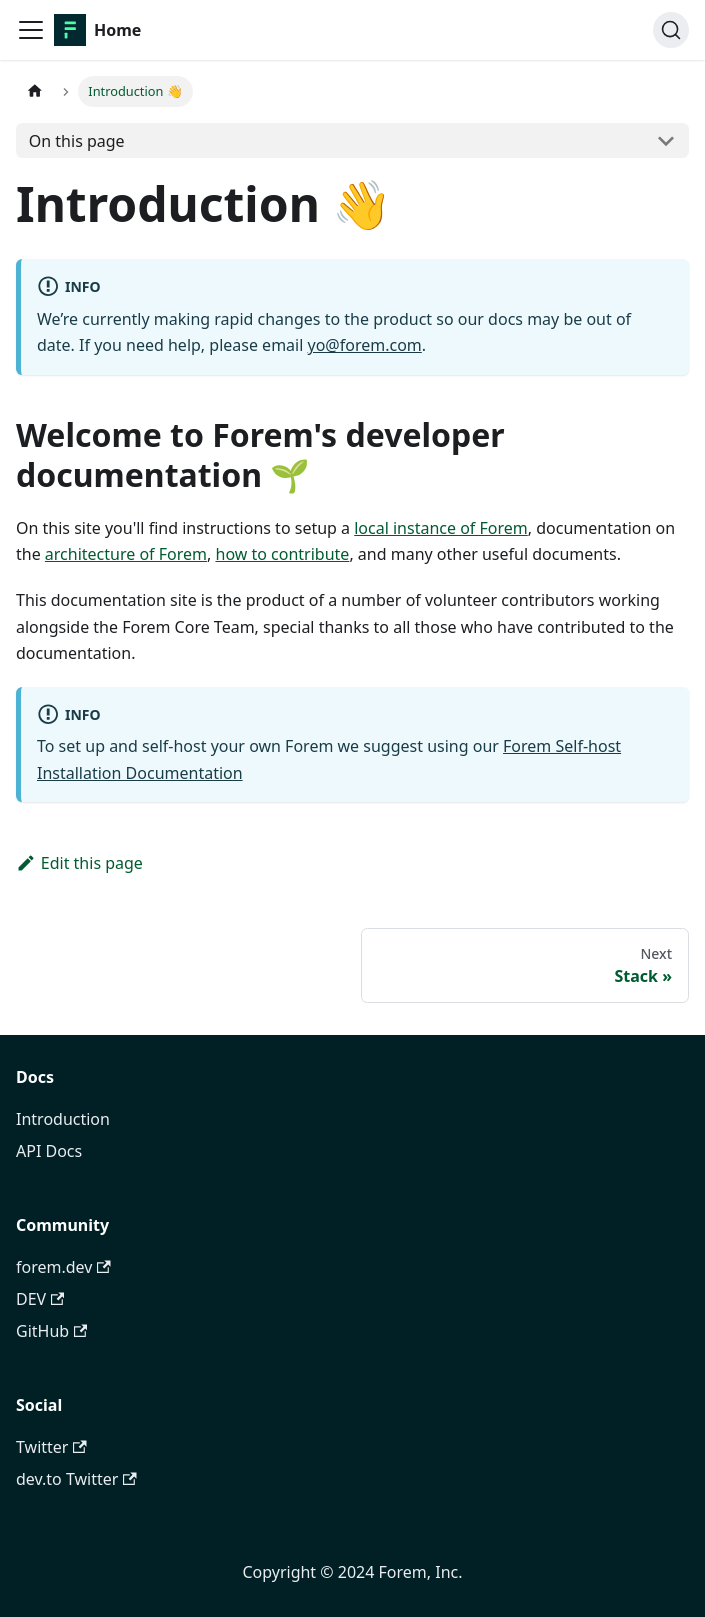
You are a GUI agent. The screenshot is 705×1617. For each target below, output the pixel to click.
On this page (77, 141)
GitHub (51, 1331)
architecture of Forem (126, 554)
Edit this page (79, 863)
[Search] (671, 30)
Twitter (51, 1447)
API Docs (49, 1151)
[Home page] (35, 91)
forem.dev (63, 1267)
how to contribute (283, 554)
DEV (40, 1299)
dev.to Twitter (76, 1479)
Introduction (63, 1119)
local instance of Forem (441, 528)
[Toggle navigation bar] (31, 30)
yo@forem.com (365, 345)
